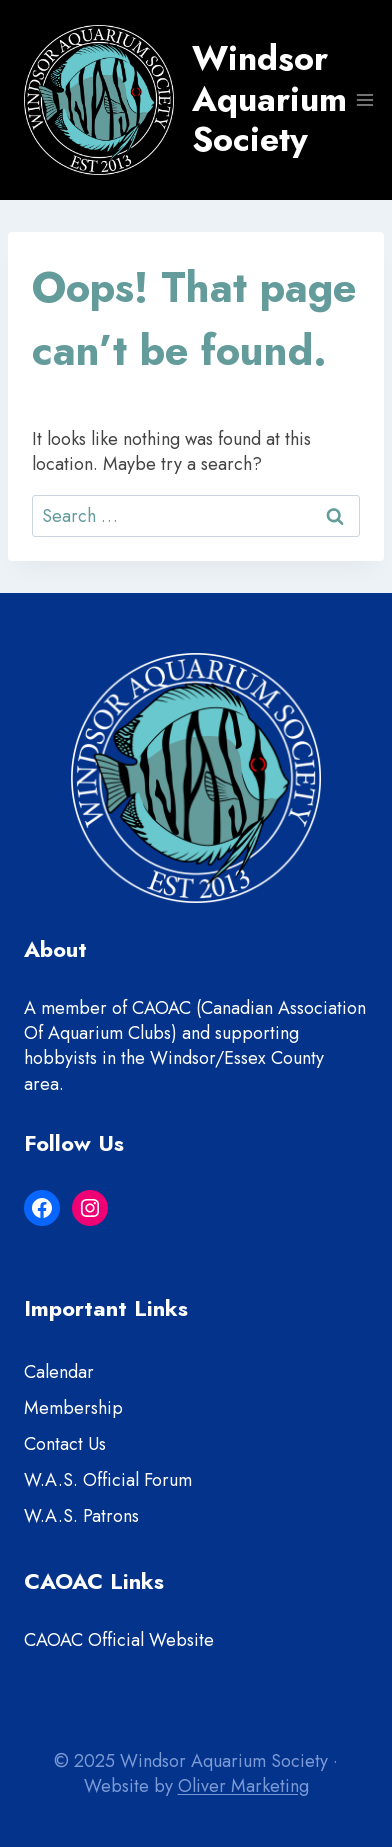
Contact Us (65, 1444)
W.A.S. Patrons (81, 1516)
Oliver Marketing (243, 1786)
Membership (73, 1408)
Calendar (59, 1372)
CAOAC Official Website (119, 1640)
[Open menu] (365, 99)
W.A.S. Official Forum (108, 1480)
